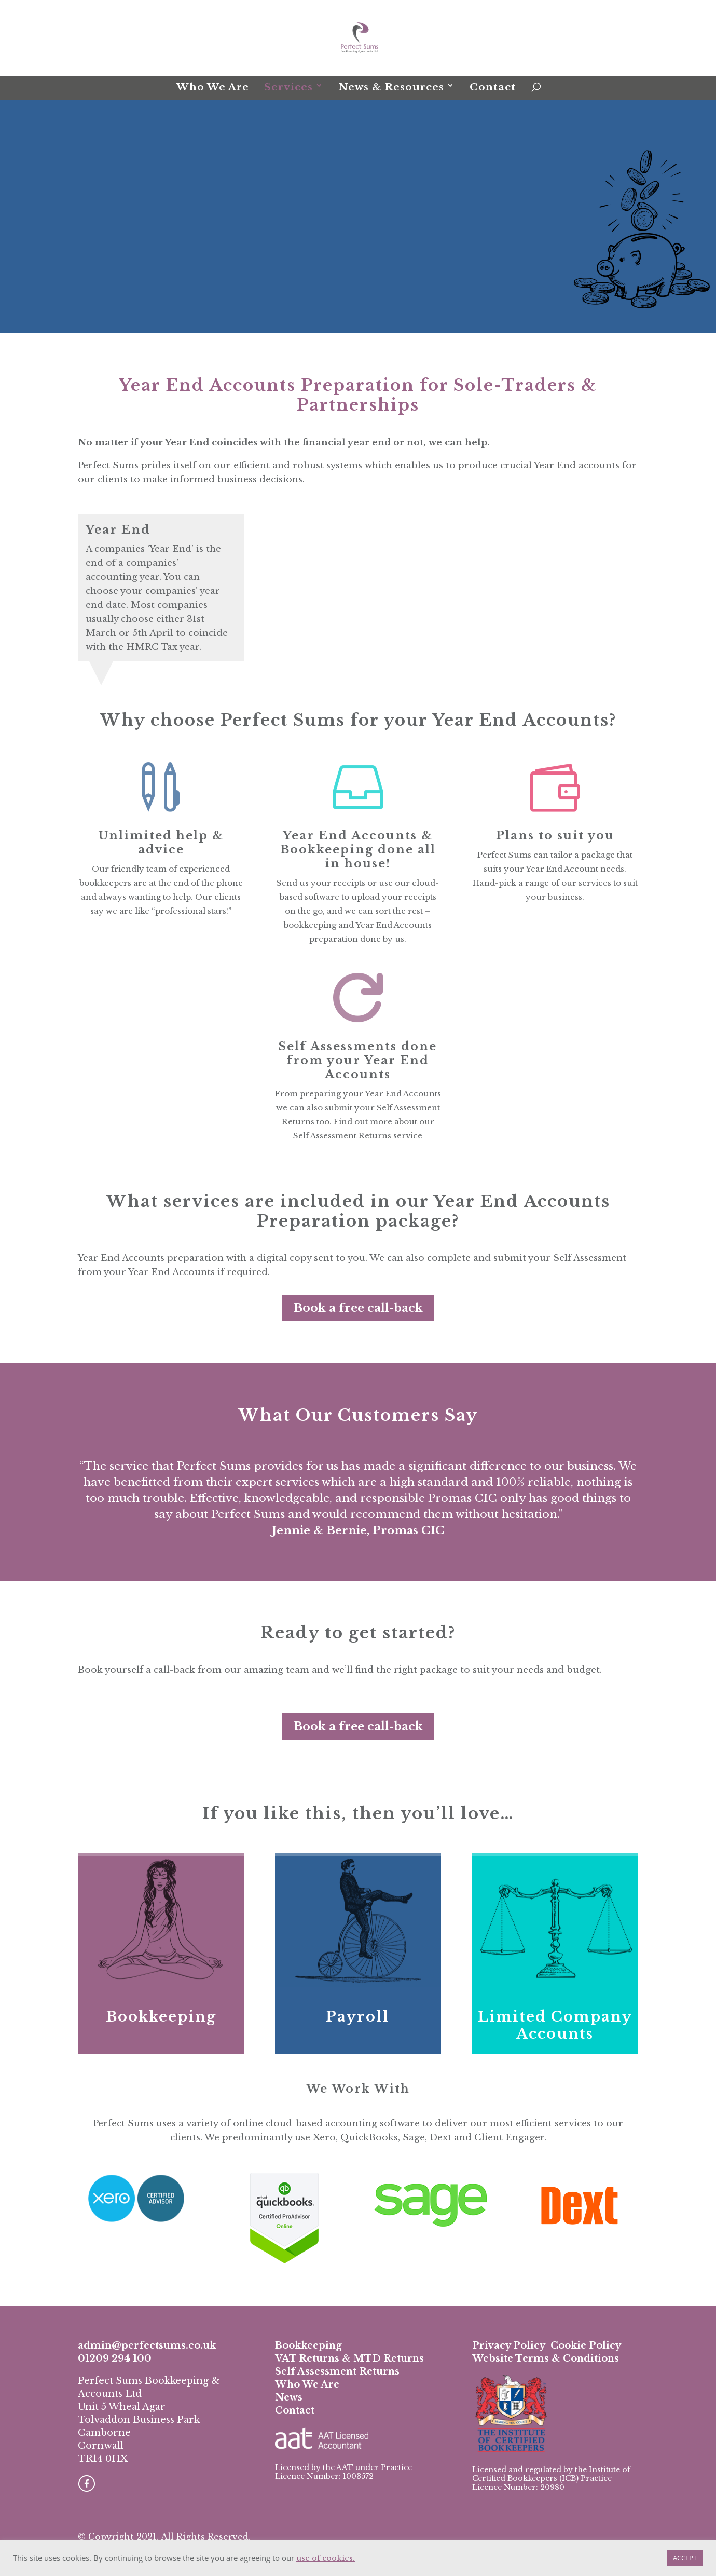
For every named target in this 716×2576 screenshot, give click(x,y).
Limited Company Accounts (555, 2025)
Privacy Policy (508, 2345)
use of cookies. (325, 2558)
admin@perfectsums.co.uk (147, 2345)
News (288, 2397)
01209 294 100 (115, 2358)
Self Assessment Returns (337, 2371)
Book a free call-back (358, 1308)
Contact (493, 87)
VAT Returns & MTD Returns (349, 2358)
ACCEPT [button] (685, 2558)
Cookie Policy (585, 2345)
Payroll (358, 2016)
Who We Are (212, 87)
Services (288, 87)
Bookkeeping (161, 2016)
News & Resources (391, 87)
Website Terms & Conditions (545, 2358)
